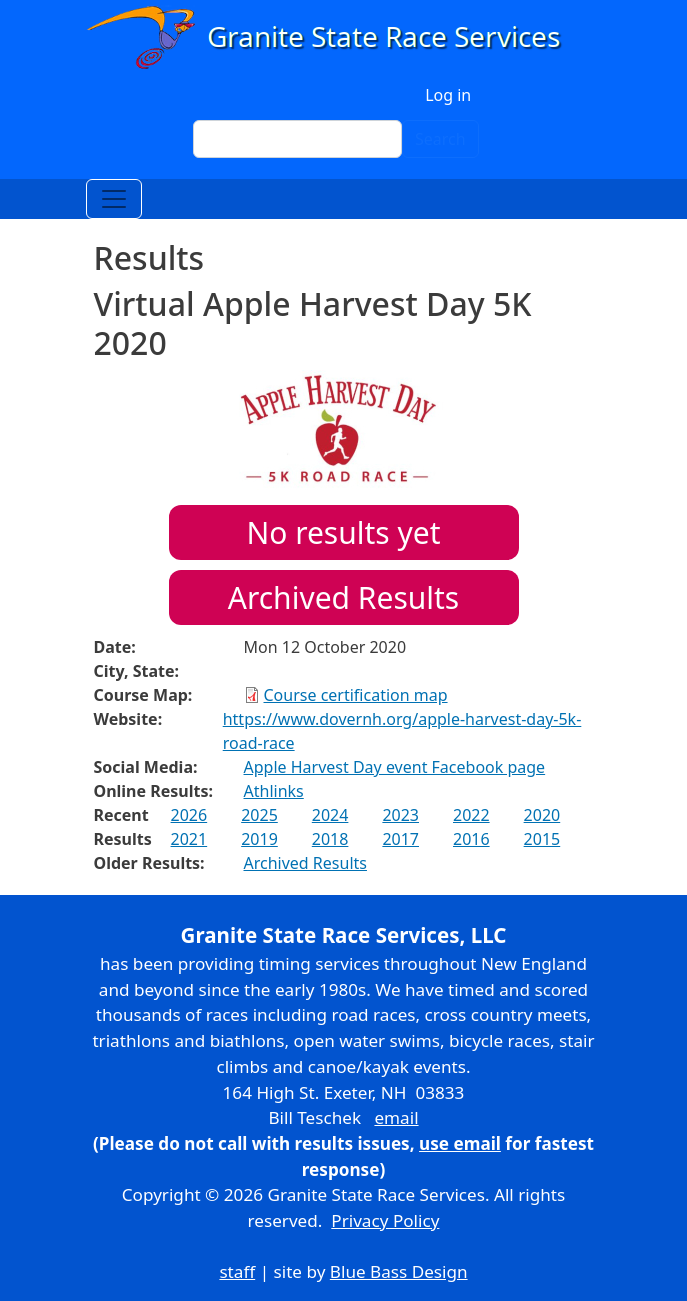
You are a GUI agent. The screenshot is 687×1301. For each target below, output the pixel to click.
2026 (189, 815)
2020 (542, 815)
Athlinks (274, 791)
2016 (471, 839)
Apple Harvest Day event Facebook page (395, 767)
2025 (259, 815)
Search (440, 139)
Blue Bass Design (399, 1271)
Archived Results (343, 597)
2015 (542, 839)
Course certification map (356, 695)
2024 (330, 815)
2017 (400, 839)
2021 (189, 839)
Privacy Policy (385, 1220)
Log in (448, 95)
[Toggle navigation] (114, 199)
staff (237, 1271)
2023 (400, 815)
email (396, 1117)
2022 (471, 815)
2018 (330, 839)
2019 (259, 839)
